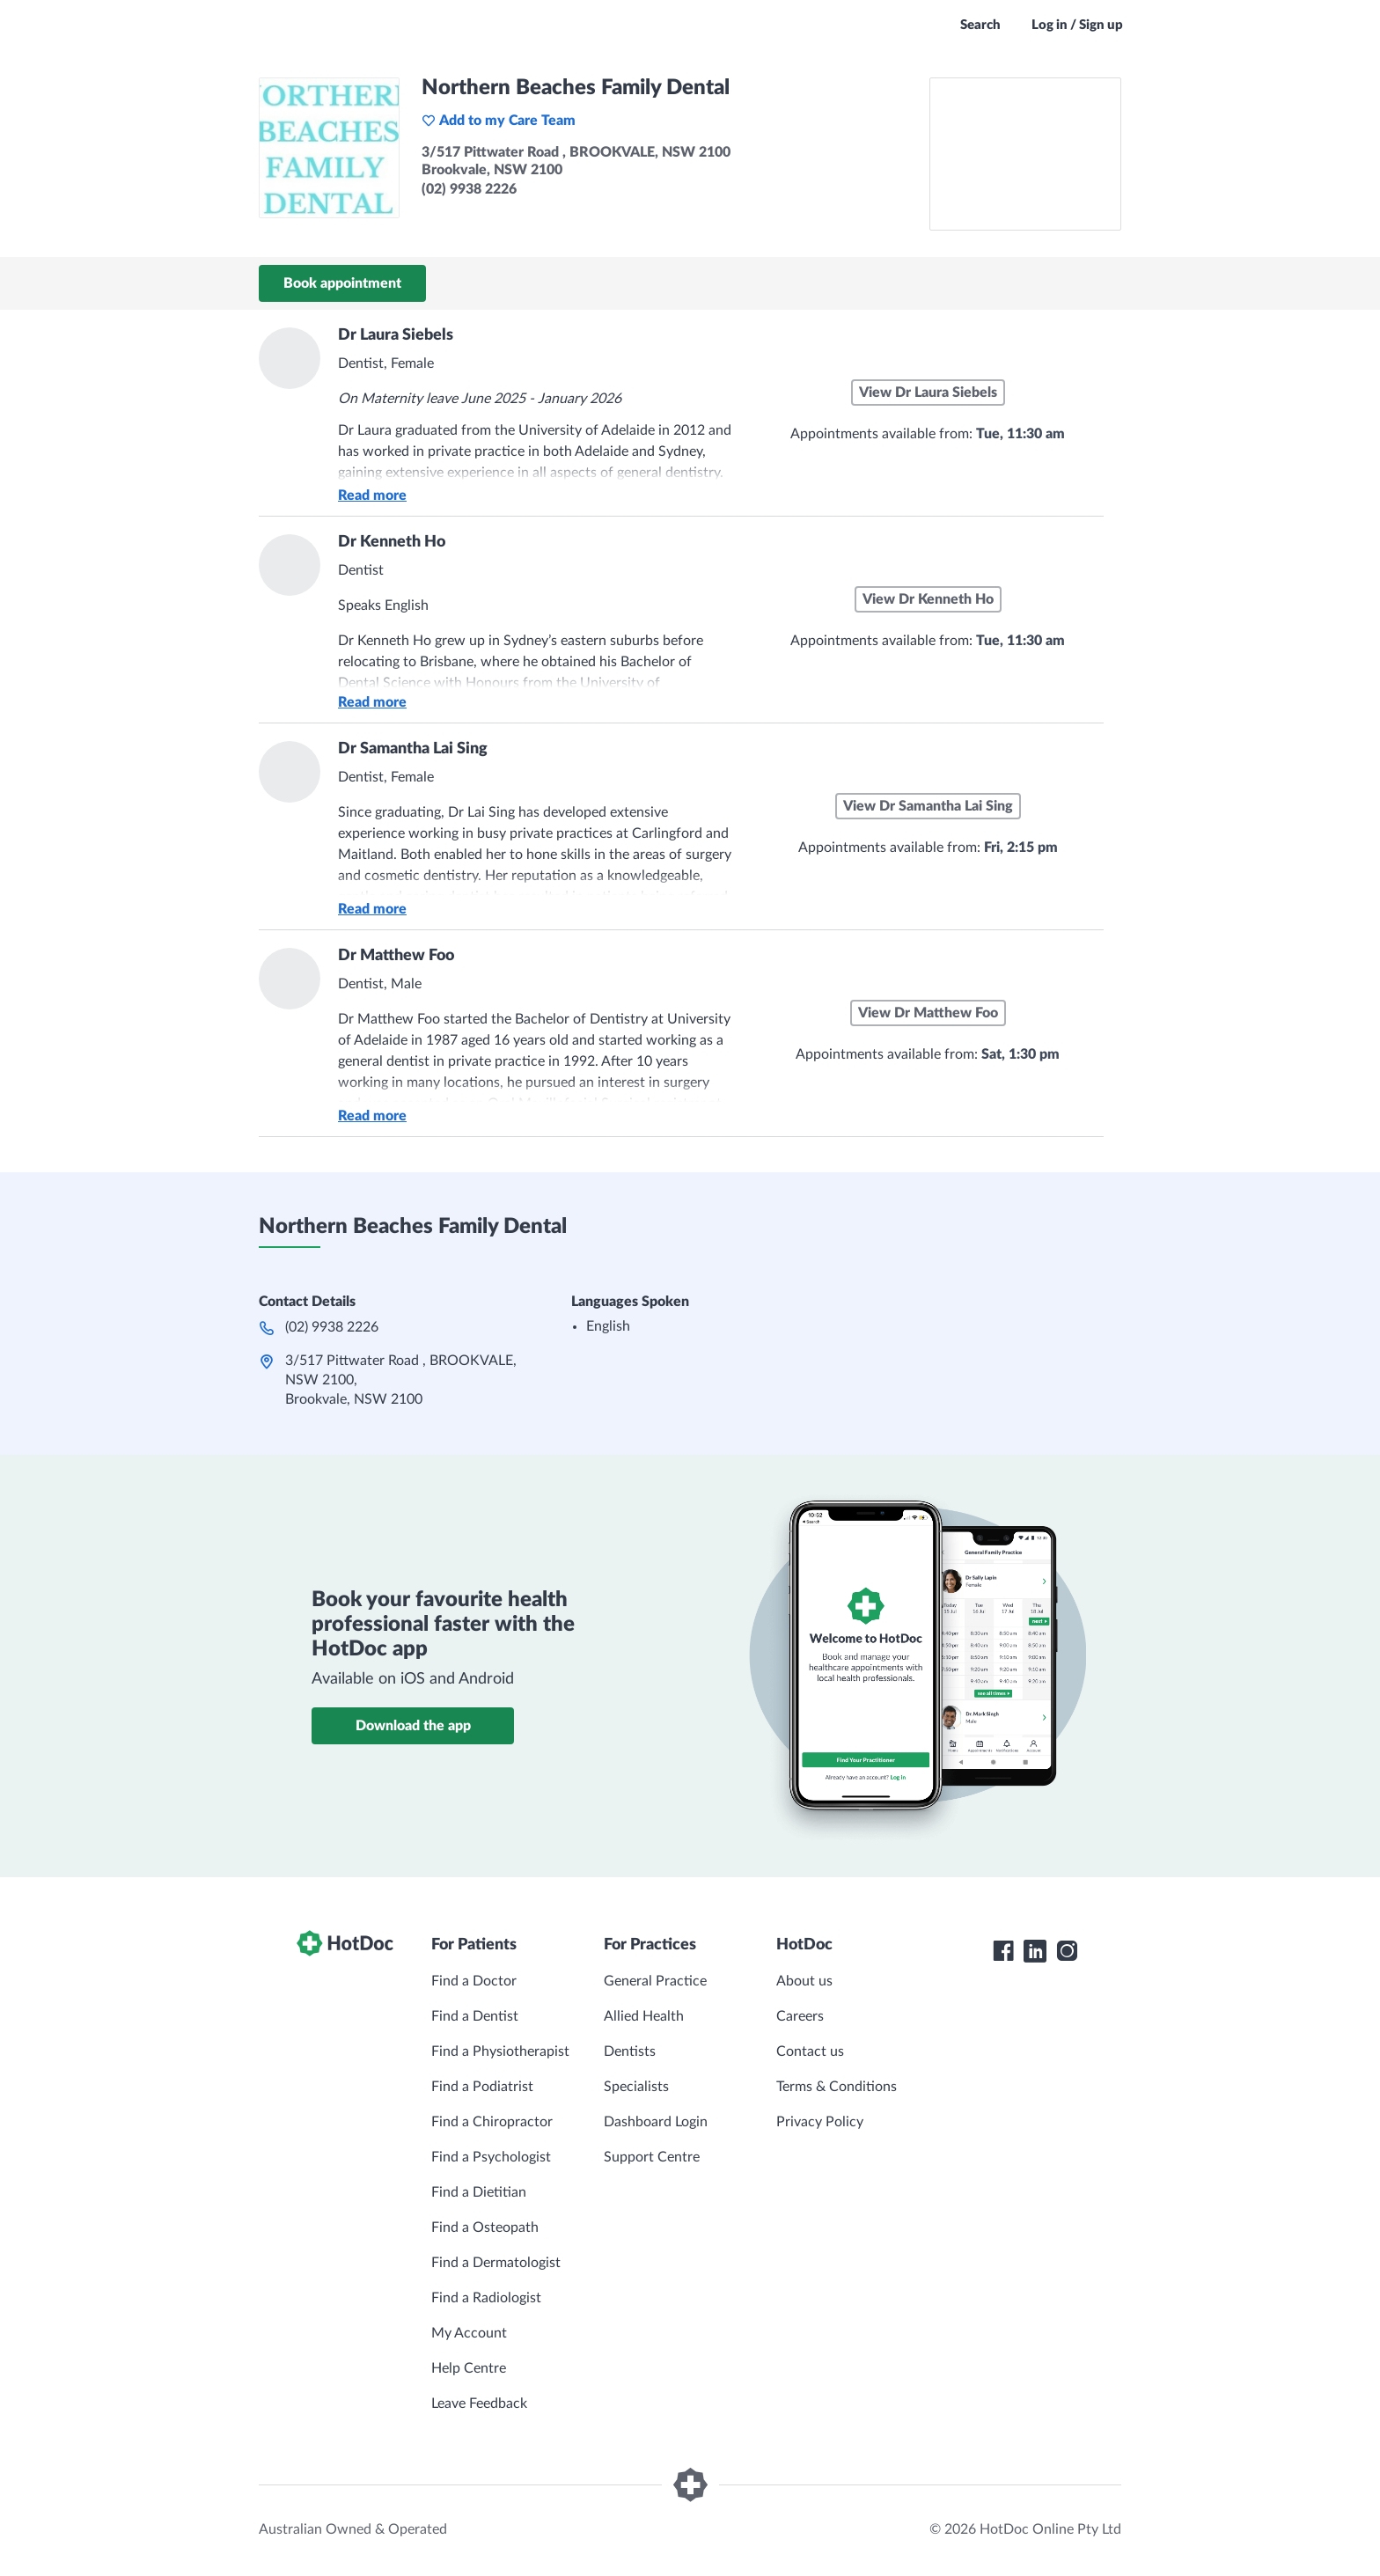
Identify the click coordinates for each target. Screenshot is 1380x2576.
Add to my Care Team (499, 121)
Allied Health (644, 2016)
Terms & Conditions (836, 2087)
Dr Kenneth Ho (391, 542)
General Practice (655, 1981)
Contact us (810, 2051)
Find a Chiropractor (492, 2122)
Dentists (630, 2051)
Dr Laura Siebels (395, 335)
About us (804, 1981)
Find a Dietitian (478, 2192)
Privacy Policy (819, 2122)
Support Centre (652, 2157)
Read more (372, 495)
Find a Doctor (474, 1981)
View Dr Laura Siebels (928, 392)
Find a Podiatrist (482, 2087)
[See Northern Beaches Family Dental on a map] (1025, 154)
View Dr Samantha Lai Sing (928, 806)
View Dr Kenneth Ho (928, 599)
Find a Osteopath (485, 2227)
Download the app (413, 1726)
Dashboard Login (656, 2122)
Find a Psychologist (491, 2157)
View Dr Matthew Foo (928, 1013)
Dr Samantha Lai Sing (413, 749)
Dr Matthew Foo (396, 956)
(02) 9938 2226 (331, 1327)
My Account (469, 2333)
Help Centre (468, 2368)
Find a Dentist (474, 2016)
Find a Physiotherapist (500, 2051)
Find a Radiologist (486, 2298)
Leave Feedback (479, 2403)
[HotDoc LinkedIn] (1035, 1951)
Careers (800, 2016)
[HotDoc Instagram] (1067, 1951)
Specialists (636, 2087)
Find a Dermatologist (496, 2263)
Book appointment (342, 283)
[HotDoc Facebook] (1003, 1951)
